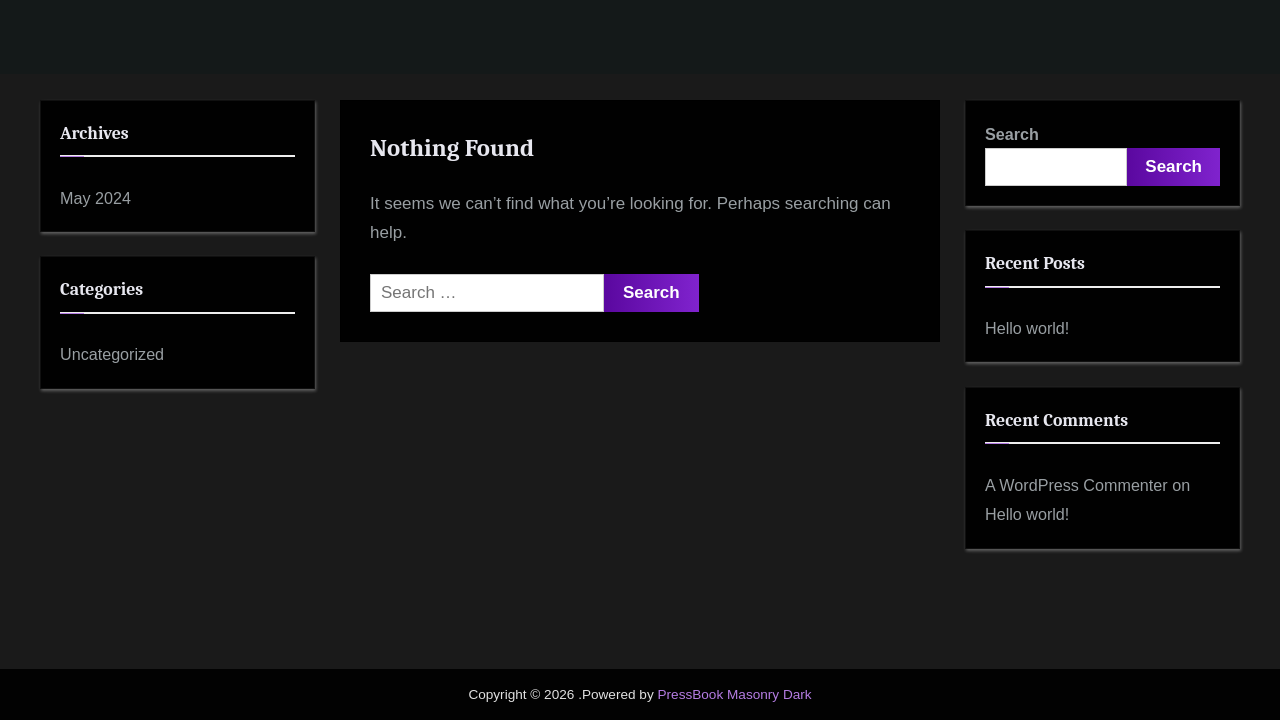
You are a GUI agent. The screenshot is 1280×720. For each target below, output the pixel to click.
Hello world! (1027, 328)
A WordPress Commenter (1076, 485)
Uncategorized (112, 354)
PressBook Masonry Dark (734, 694)
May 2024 (95, 198)
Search (1012, 134)
